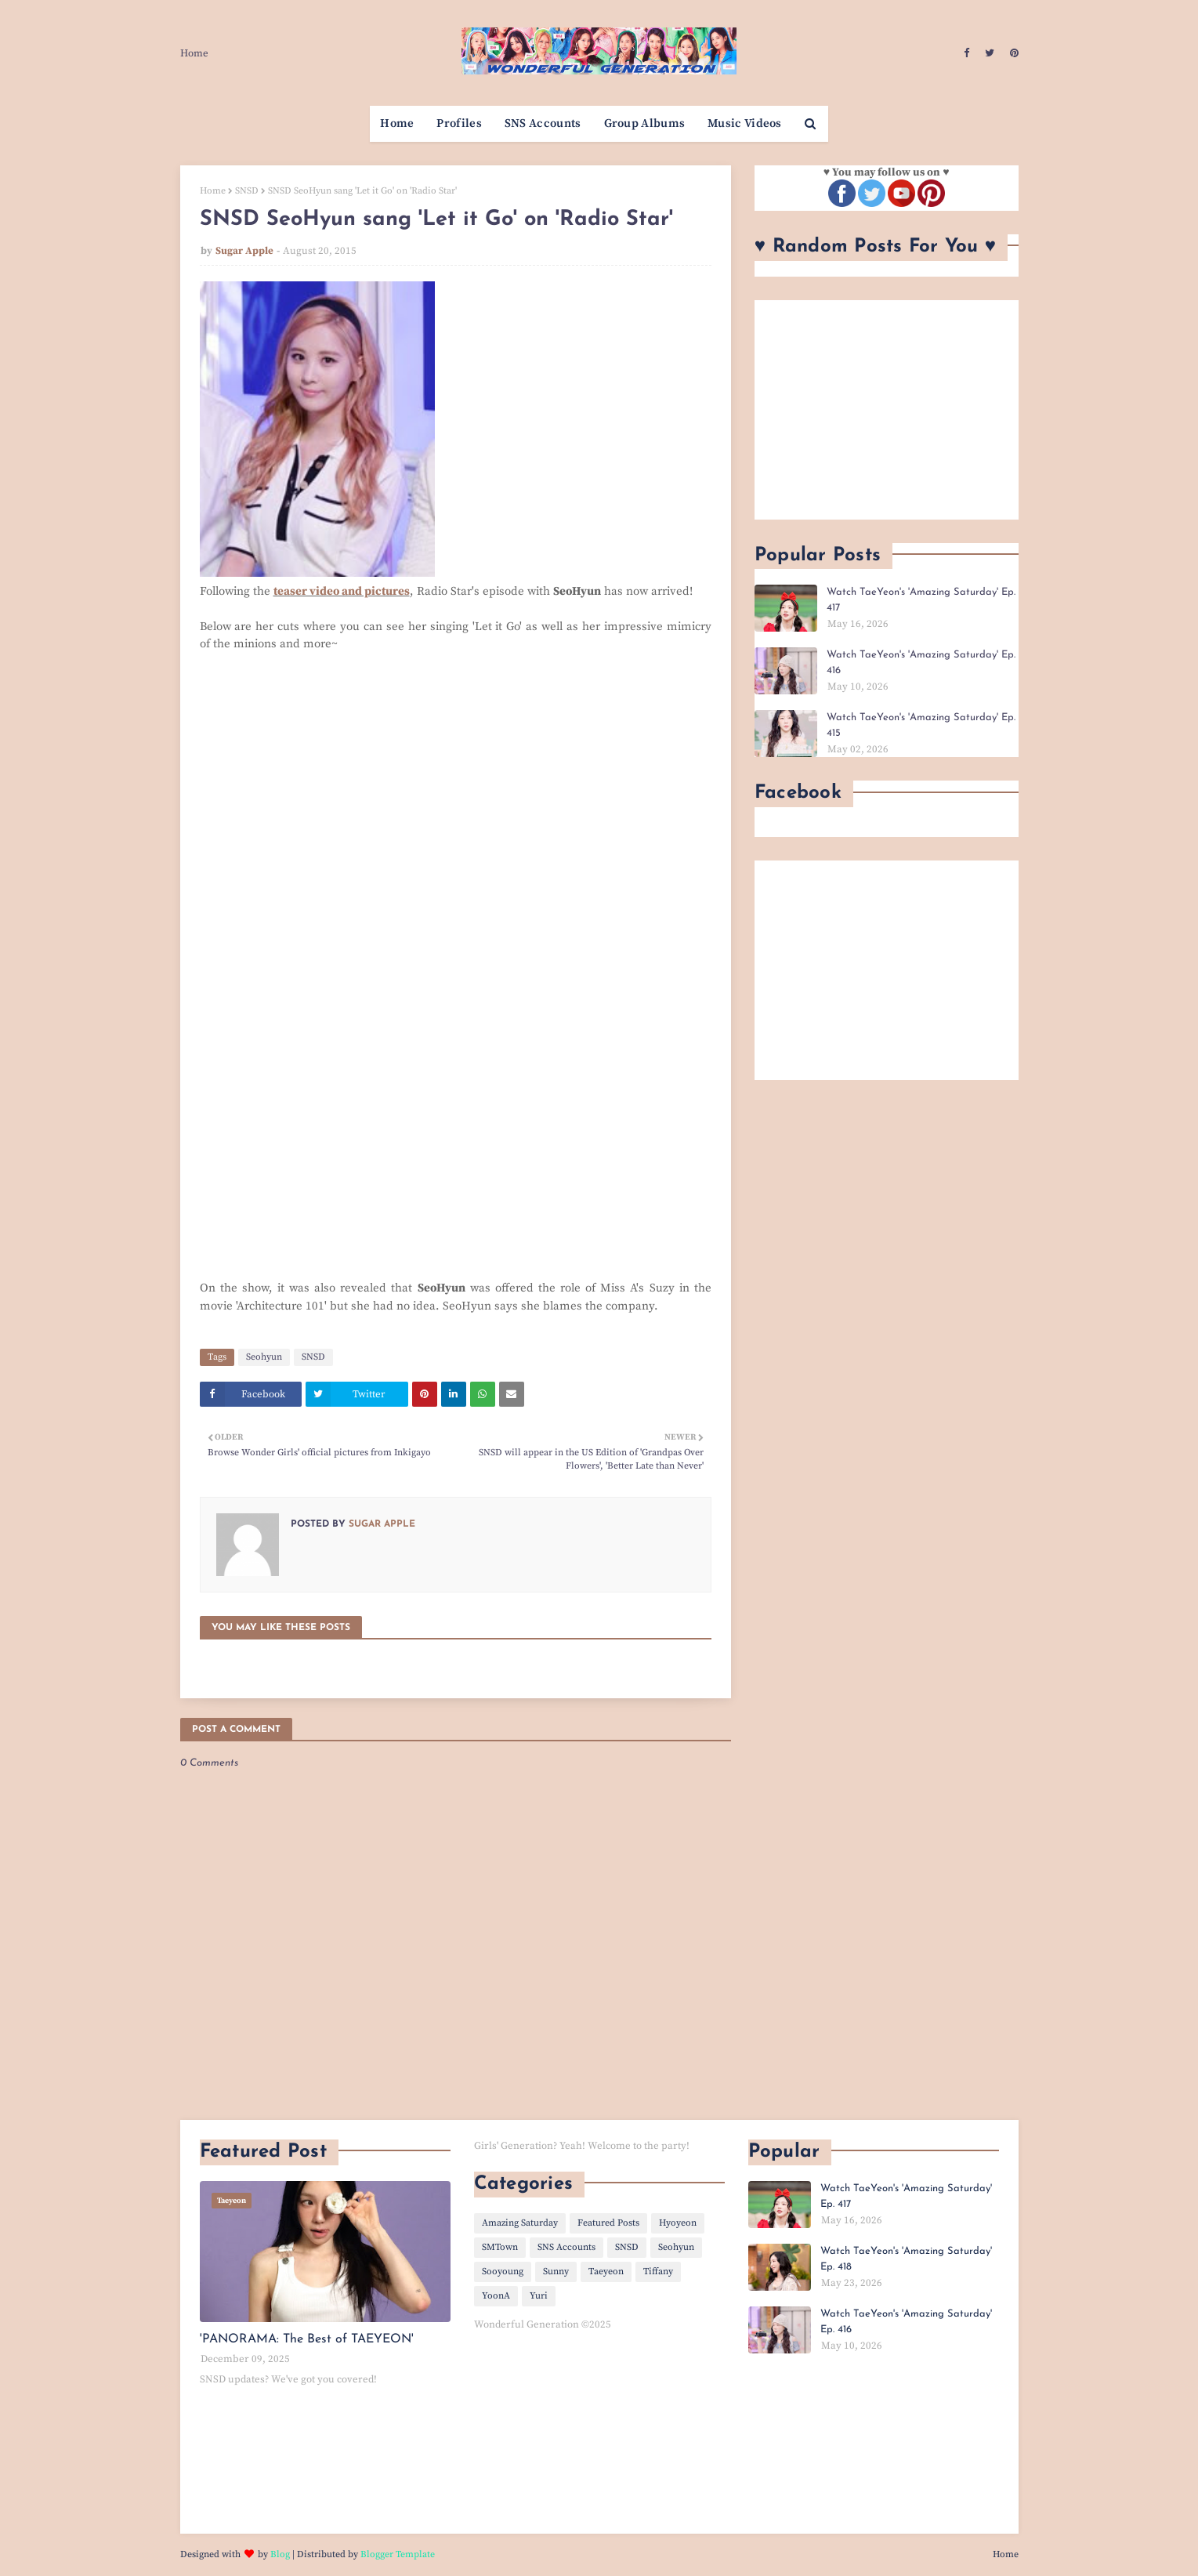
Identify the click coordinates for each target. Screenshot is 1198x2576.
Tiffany (658, 2271)
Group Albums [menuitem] (645, 123)
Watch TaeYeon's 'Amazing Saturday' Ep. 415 (921, 725)
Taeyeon (606, 2271)
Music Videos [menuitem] (745, 123)
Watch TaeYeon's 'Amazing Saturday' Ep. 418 (906, 2259)
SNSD (247, 191)
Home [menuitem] (397, 123)
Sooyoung (502, 2271)
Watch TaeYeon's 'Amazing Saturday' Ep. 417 (921, 600)
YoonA (496, 2296)
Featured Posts (608, 2223)
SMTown (500, 2247)
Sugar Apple (244, 251)
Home (194, 53)
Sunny (556, 2271)
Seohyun (264, 1357)
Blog (280, 2554)
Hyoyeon (678, 2223)
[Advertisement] (887, 410)
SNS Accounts (566, 2247)
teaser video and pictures (341, 591)
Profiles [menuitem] (458, 123)
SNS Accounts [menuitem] (543, 123)
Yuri (539, 2296)
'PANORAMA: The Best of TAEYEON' (307, 2339)
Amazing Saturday (520, 2223)
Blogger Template (397, 2554)
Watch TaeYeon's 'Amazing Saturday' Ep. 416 (921, 663)
